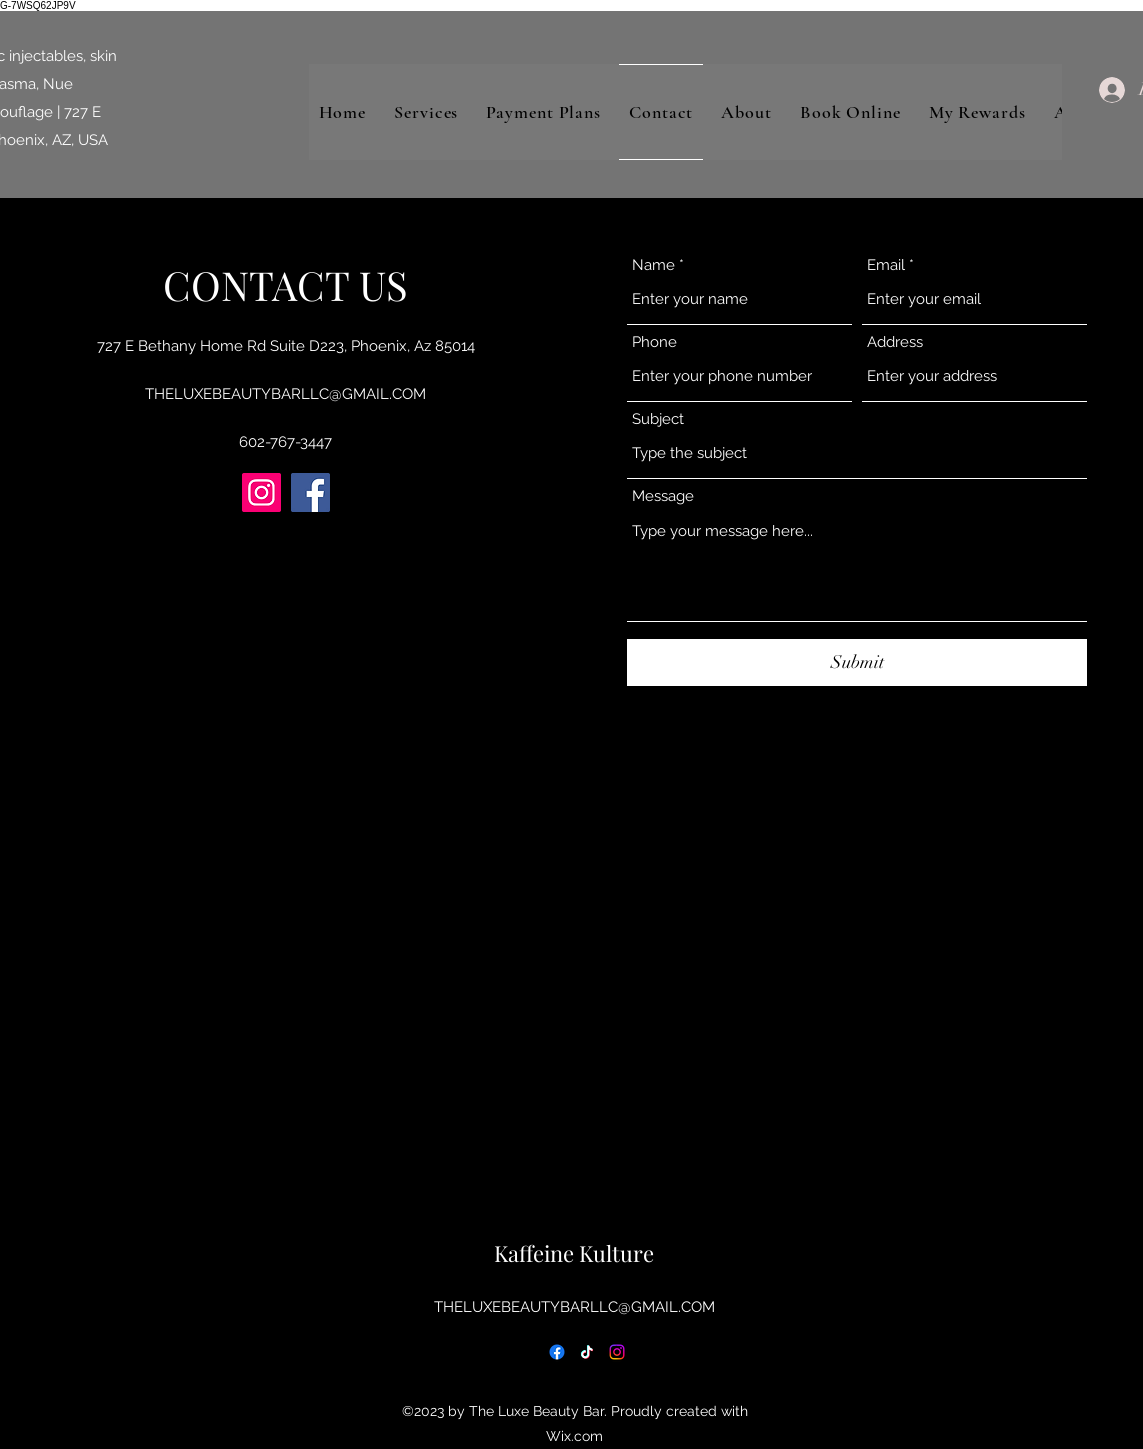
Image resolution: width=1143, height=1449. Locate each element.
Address (895, 342)
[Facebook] (310, 492)
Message (663, 496)
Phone (654, 342)
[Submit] (857, 662)
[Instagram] (261, 492)
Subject (658, 419)
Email (886, 265)
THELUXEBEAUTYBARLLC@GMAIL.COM (285, 394)
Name (653, 265)
